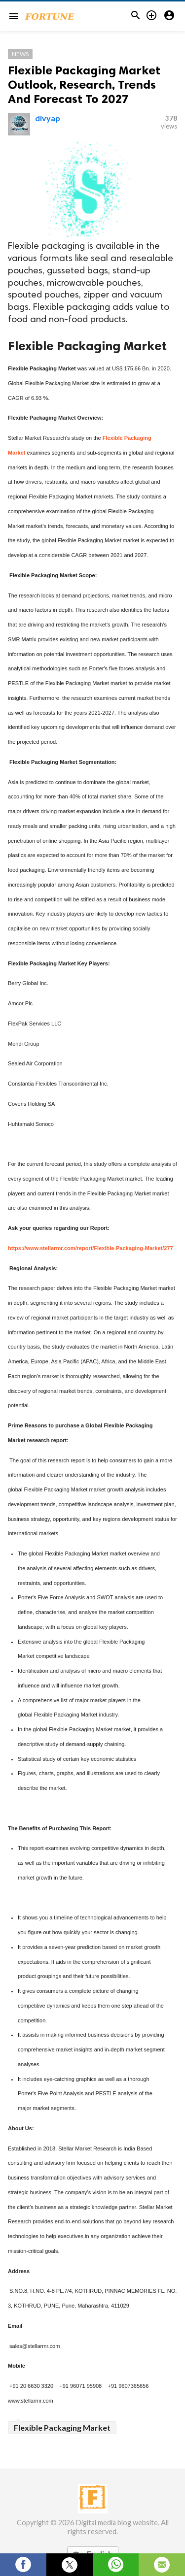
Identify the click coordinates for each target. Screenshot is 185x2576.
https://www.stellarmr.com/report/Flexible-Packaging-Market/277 (90, 1248)
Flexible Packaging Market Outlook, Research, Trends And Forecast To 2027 (84, 84)
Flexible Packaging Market (62, 2427)
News (20, 54)
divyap (47, 118)
